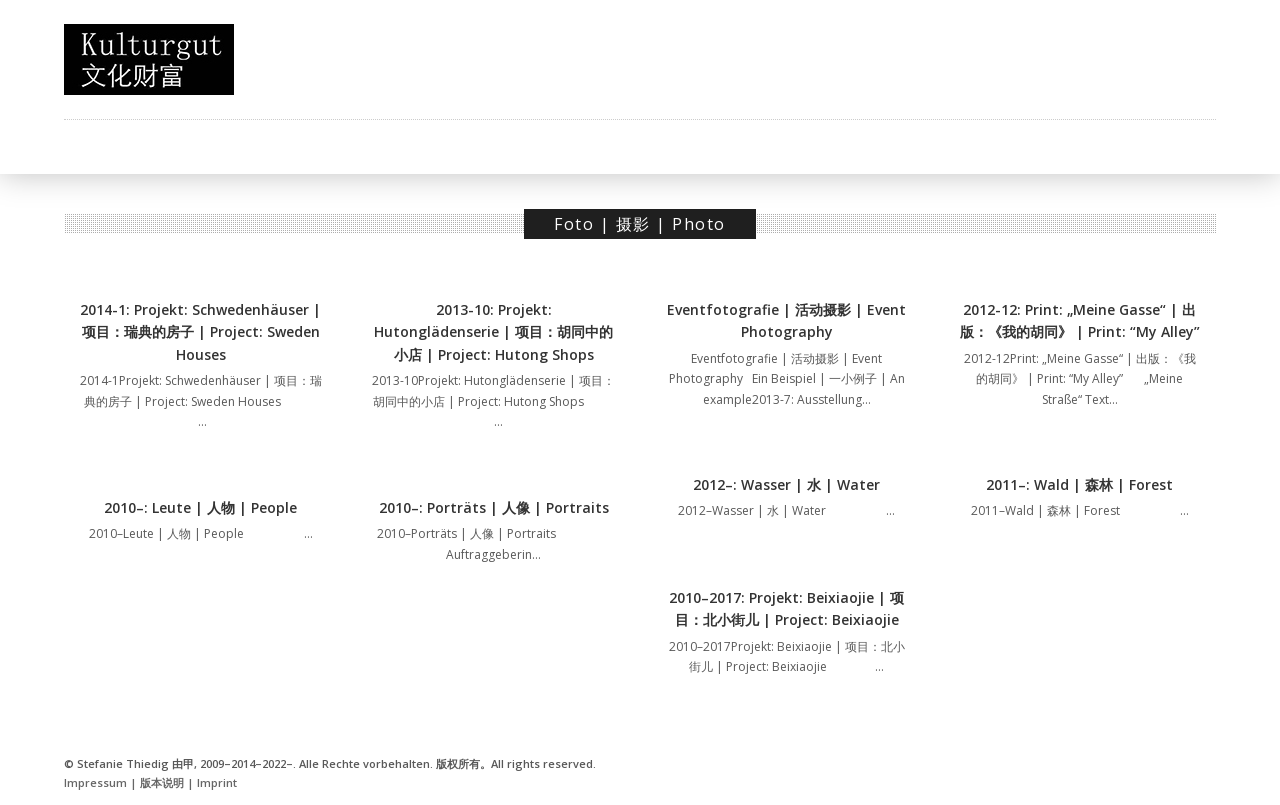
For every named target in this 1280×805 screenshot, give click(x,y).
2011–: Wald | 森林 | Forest (1079, 484)
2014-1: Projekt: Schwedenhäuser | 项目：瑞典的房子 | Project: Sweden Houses (200, 332)
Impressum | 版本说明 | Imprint (150, 782)
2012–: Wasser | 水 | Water (786, 484)
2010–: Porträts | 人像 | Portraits (494, 507)
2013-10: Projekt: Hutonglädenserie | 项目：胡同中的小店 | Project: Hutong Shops (493, 332)
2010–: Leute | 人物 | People (200, 507)
